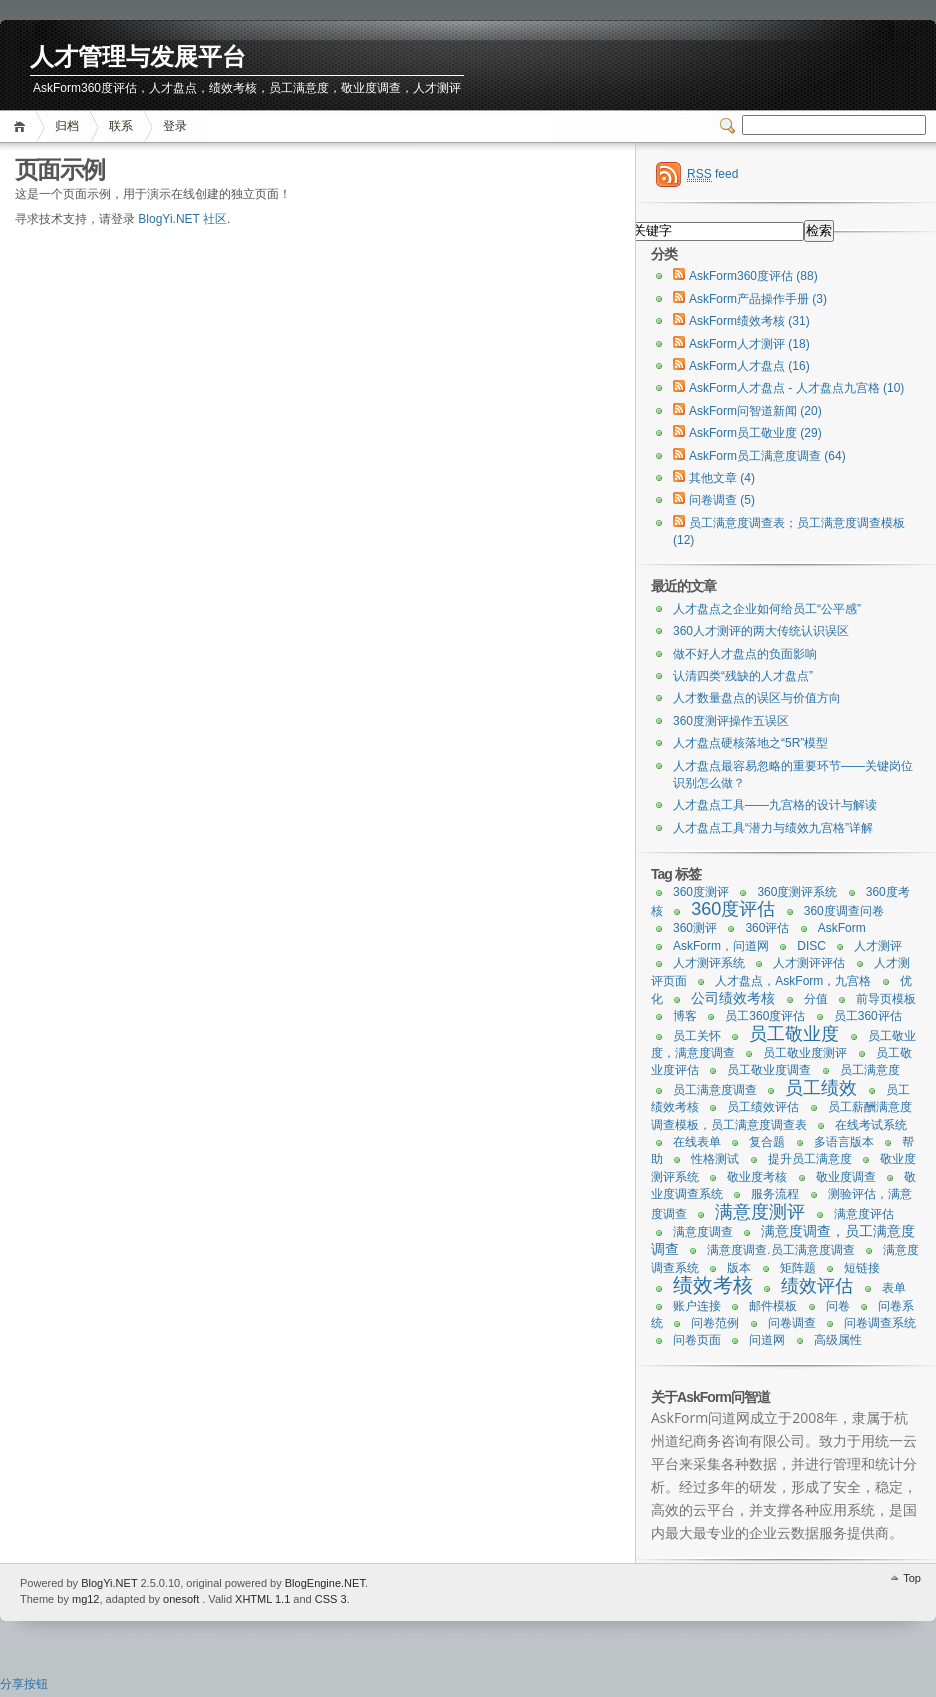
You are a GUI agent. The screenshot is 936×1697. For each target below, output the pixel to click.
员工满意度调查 (715, 1090)
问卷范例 (715, 1323)
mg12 (86, 1599)
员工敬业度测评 (805, 1053)
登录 (175, 126)
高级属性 (838, 1340)
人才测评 (878, 946)
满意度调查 (703, 1232)
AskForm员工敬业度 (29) (755, 433)
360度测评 (701, 892)
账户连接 (697, 1306)
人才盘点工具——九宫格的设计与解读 (775, 805)
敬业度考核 (757, 1177)
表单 (894, 1288)
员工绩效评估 (763, 1107)
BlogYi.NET (109, 1583)
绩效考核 (713, 1285)
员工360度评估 (765, 1016)
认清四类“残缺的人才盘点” (743, 676)
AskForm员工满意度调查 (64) (767, 456)
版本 (739, 1268)
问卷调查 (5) (722, 500)
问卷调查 (792, 1323)
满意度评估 (864, 1214)
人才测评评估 (809, 963)
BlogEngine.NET (325, 1583)
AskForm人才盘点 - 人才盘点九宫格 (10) (796, 388)
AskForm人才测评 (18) (749, 344)
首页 (22, 126)
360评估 (767, 928)
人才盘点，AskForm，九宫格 (793, 981)
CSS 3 (331, 1599)
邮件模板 (773, 1306)
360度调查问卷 (844, 911)
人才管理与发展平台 (138, 57)
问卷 (838, 1306)
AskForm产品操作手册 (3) (758, 299)
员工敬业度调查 (769, 1070)
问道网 (767, 1340)
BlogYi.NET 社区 (182, 219)
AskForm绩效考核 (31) (749, 321)
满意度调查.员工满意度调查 (780, 1250)
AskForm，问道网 (721, 946)
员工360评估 (868, 1016)
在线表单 (697, 1142)
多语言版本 (844, 1142)
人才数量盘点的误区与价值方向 (757, 698)
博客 (685, 1016)
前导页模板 (886, 999)
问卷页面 (697, 1340)
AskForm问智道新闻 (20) (755, 411)
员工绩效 (821, 1088)
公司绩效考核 (733, 998)
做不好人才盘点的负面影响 (745, 654)
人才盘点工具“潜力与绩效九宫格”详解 (773, 828)
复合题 (767, 1142)
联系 (121, 126)
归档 (67, 126)
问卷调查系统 (880, 1323)
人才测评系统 (709, 963)
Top (912, 1578)
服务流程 (775, 1194)
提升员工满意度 (810, 1159)
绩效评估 (817, 1286)
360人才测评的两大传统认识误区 (761, 631)
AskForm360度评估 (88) (753, 276)
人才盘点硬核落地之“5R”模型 (750, 743)
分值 (816, 999)
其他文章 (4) (722, 478)
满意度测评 (760, 1212)
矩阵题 (798, 1268)
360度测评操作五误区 (731, 721)
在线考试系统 (871, 1125)
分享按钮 (24, 1684)
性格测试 (715, 1159)
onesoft (181, 1599)
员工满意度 (870, 1070)
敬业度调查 (846, 1177)
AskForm (842, 928)
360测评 (695, 928)
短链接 (862, 1268)
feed (712, 174)
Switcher (731, 126)
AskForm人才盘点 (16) (749, 366)
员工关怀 (697, 1036)
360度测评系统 (797, 892)
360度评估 (733, 909)
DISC (811, 946)
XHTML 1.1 (262, 1599)
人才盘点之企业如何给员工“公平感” (767, 609)
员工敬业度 (794, 1034)
